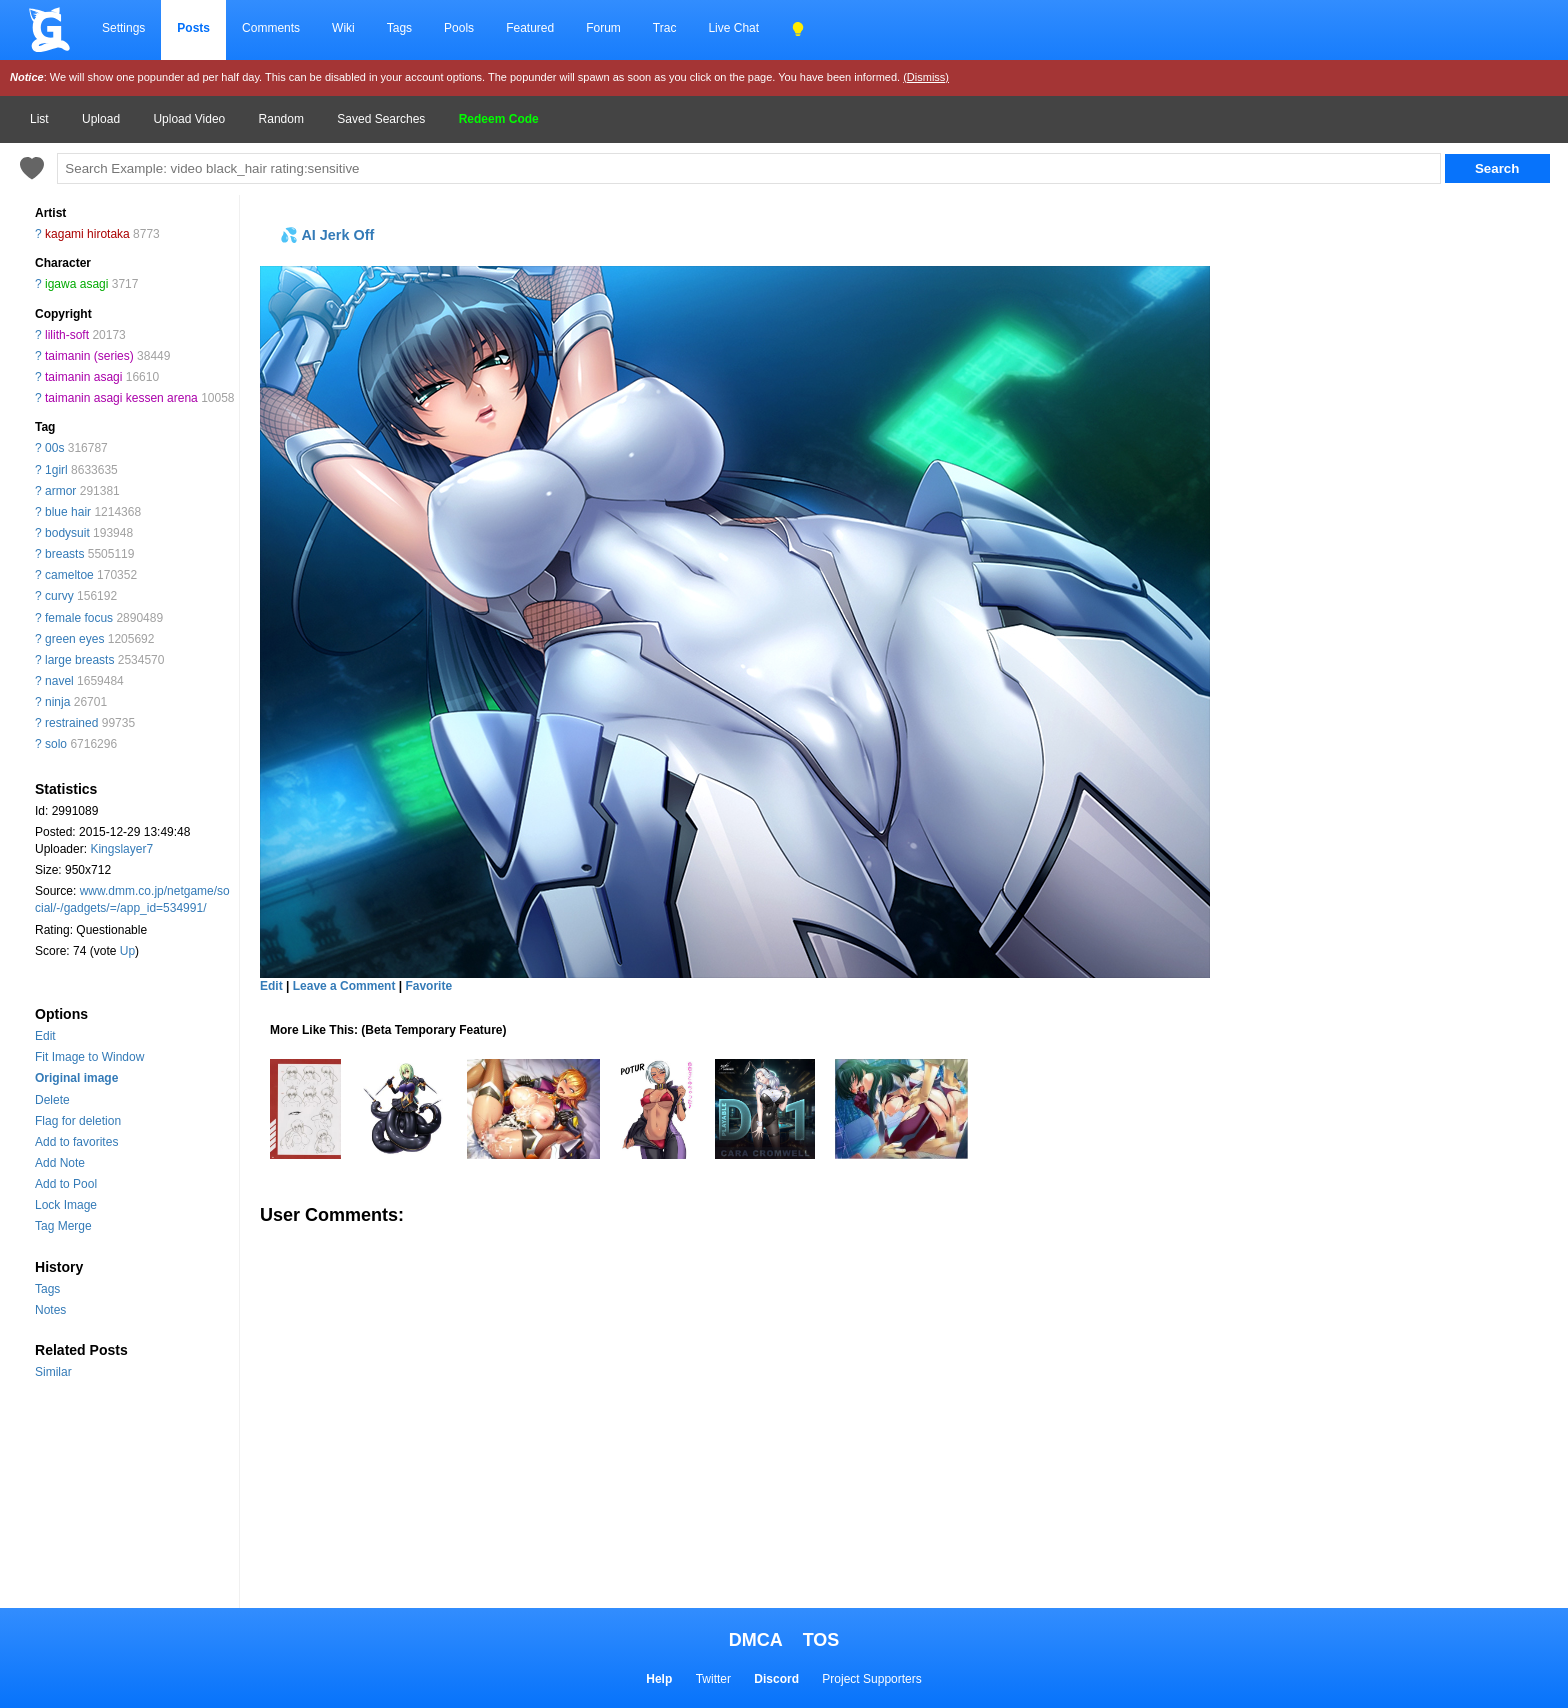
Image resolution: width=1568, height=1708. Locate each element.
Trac (665, 28)
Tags (399, 28)
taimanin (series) (89, 356)
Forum (603, 28)
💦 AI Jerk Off (327, 235)
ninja (57, 702)
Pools (459, 28)
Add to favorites (76, 1142)
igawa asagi (76, 284)
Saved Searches (381, 119)
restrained (71, 723)
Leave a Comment (344, 986)
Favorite (428, 986)
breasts (64, 554)
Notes (50, 1310)
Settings (123, 28)
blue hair (68, 512)
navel (59, 681)
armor (60, 491)
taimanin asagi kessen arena (121, 398)
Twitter (713, 1679)
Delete (52, 1100)
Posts (193, 28)
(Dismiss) (926, 77)
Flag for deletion (78, 1121)
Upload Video (189, 119)
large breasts (79, 660)
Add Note (60, 1163)
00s (54, 448)
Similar (53, 1372)
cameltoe (69, 575)
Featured (530, 28)
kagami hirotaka (87, 234)
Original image (76, 1078)
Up (127, 951)
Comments (271, 28)
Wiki (343, 28)
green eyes (74, 639)
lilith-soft (67, 335)
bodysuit (67, 533)
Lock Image (66, 1205)
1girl (56, 470)
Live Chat (733, 28)
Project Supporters (871, 1679)
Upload (101, 119)
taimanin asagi (83, 377)
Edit (45, 1036)
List (39, 119)
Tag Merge (63, 1226)
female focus (79, 618)
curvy (59, 596)
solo (56, 744)
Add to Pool (66, 1184)
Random (281, 119)
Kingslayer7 (121, 849)
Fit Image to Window (89, 1057)
